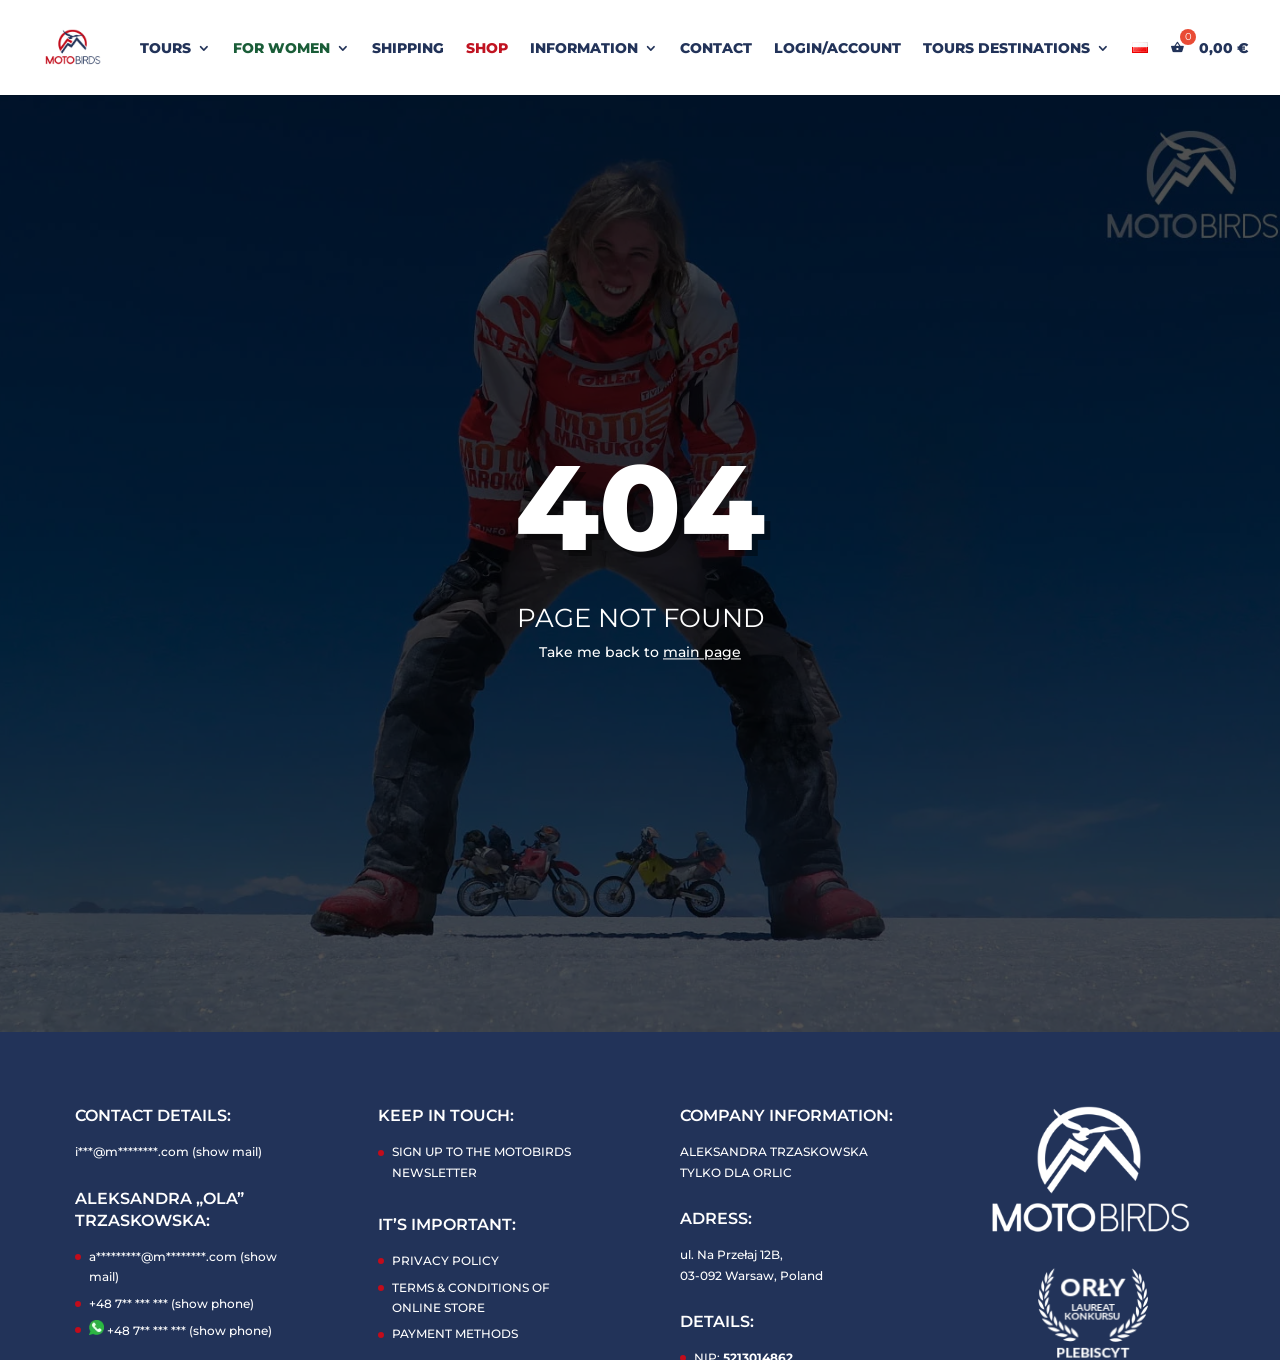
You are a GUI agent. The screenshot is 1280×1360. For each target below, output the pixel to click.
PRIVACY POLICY (445, 1260)
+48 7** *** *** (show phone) (171, 1303)
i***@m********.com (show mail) (168, 1151)
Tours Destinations (1006, 49)
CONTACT (716, 49)
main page (702, 652)
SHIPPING (408, 49)
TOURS (165, 49)
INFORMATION (584, 49)
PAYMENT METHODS (455, 1333)
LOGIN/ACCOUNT (837, 49)
